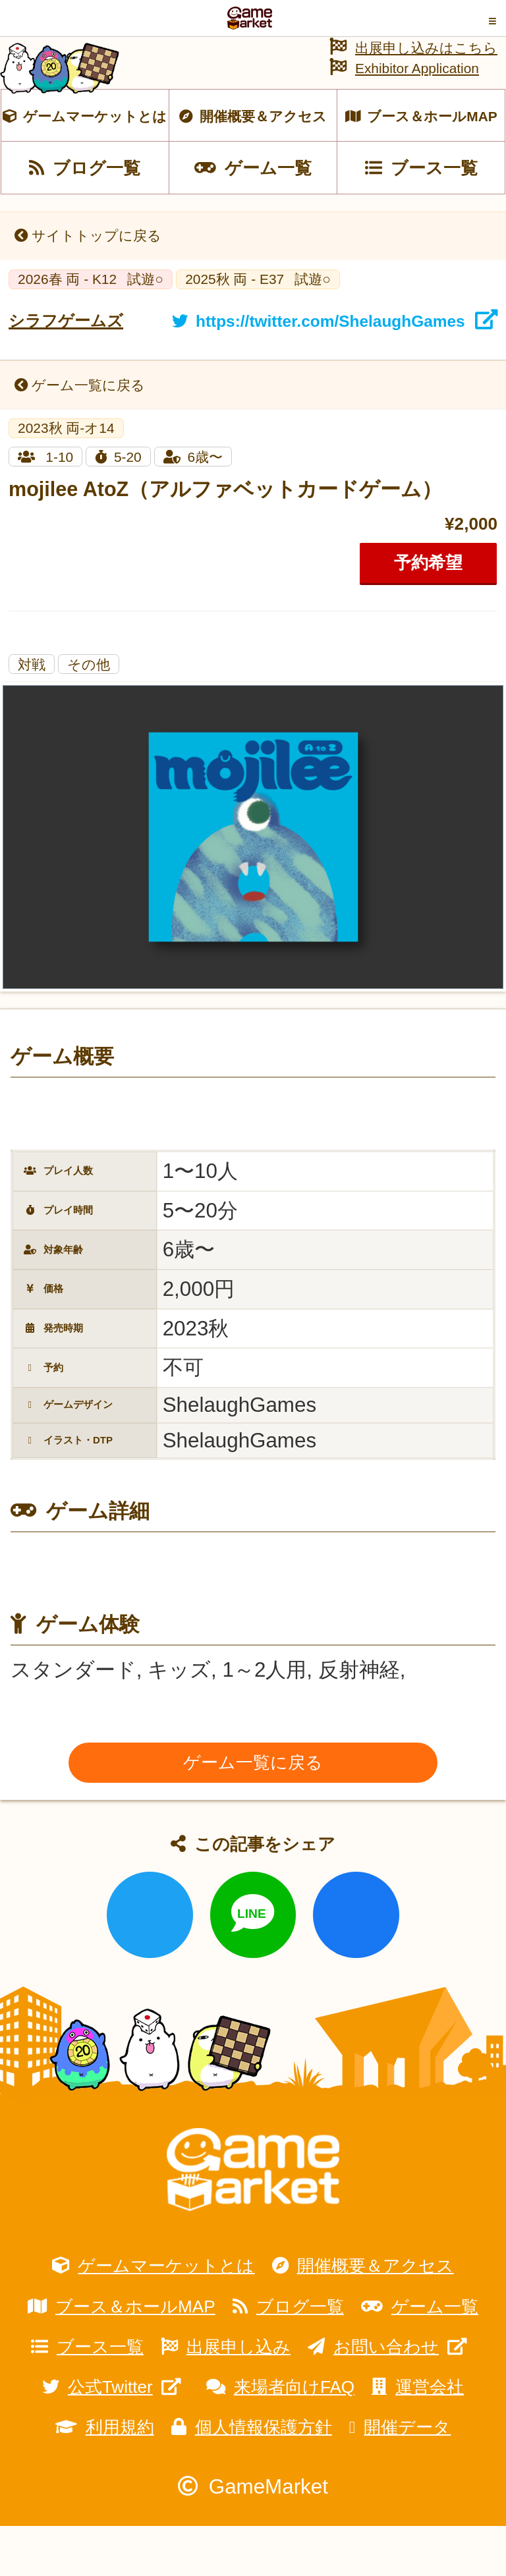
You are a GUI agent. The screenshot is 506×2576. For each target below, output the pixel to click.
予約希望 (428, 612)
